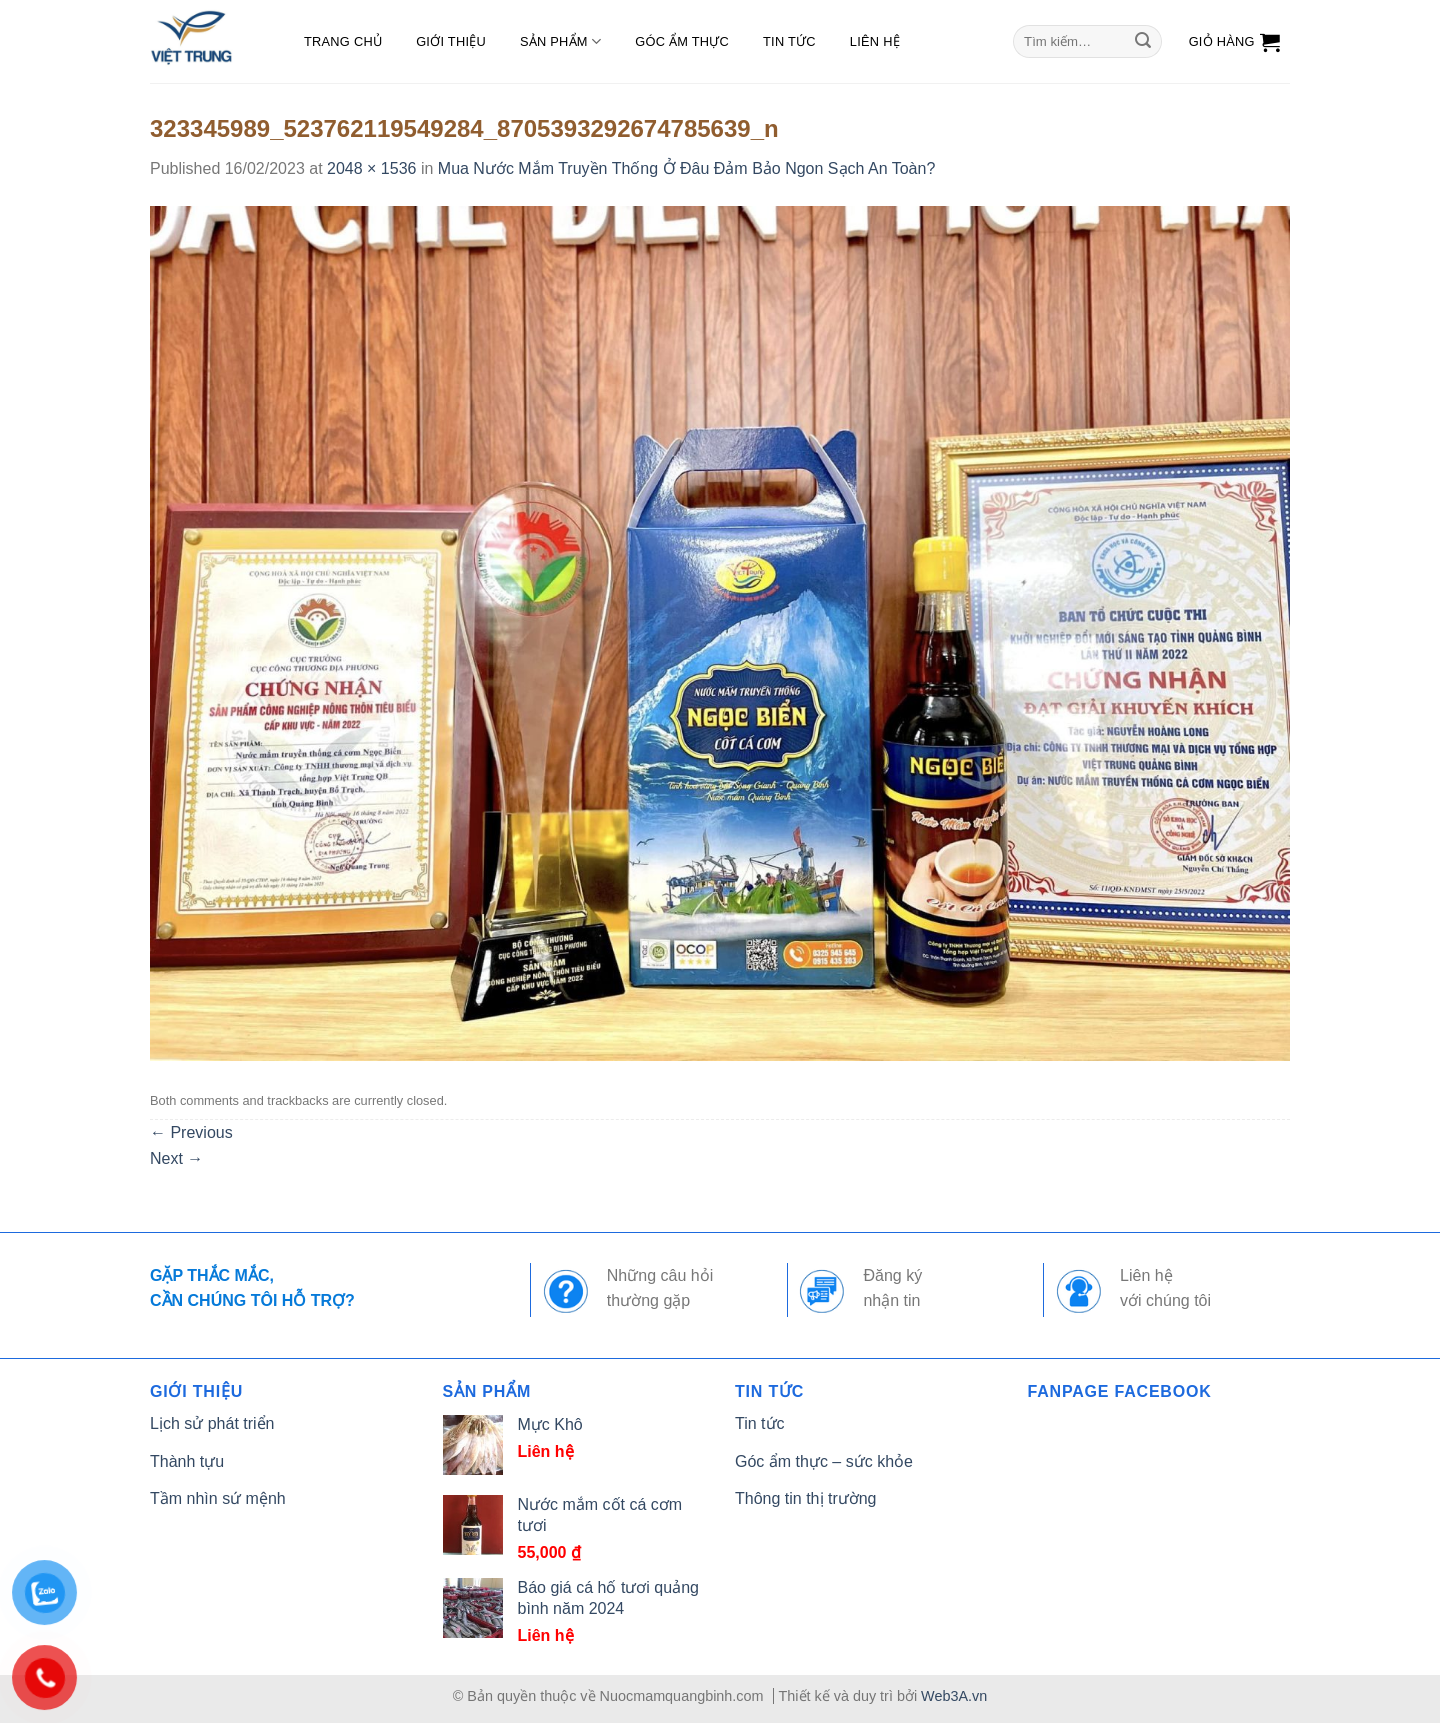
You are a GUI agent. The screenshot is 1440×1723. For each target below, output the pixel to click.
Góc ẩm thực (682, 41)
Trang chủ (343, 41)
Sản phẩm (560, 41)
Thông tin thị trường (806, 1498)
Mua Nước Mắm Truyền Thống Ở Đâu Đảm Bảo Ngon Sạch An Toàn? (687, 168)
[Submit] (1143, 42)
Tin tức (789, 41)
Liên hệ (875, 41)
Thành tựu (187, 1461)
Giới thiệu (451, 41)
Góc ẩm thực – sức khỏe (824, 1461)
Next (176, 1158)
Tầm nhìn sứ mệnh (218, 1498)
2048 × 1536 (371, 168)
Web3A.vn (954, 1696)
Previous (191, 1132)
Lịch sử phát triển (212, 1423)
